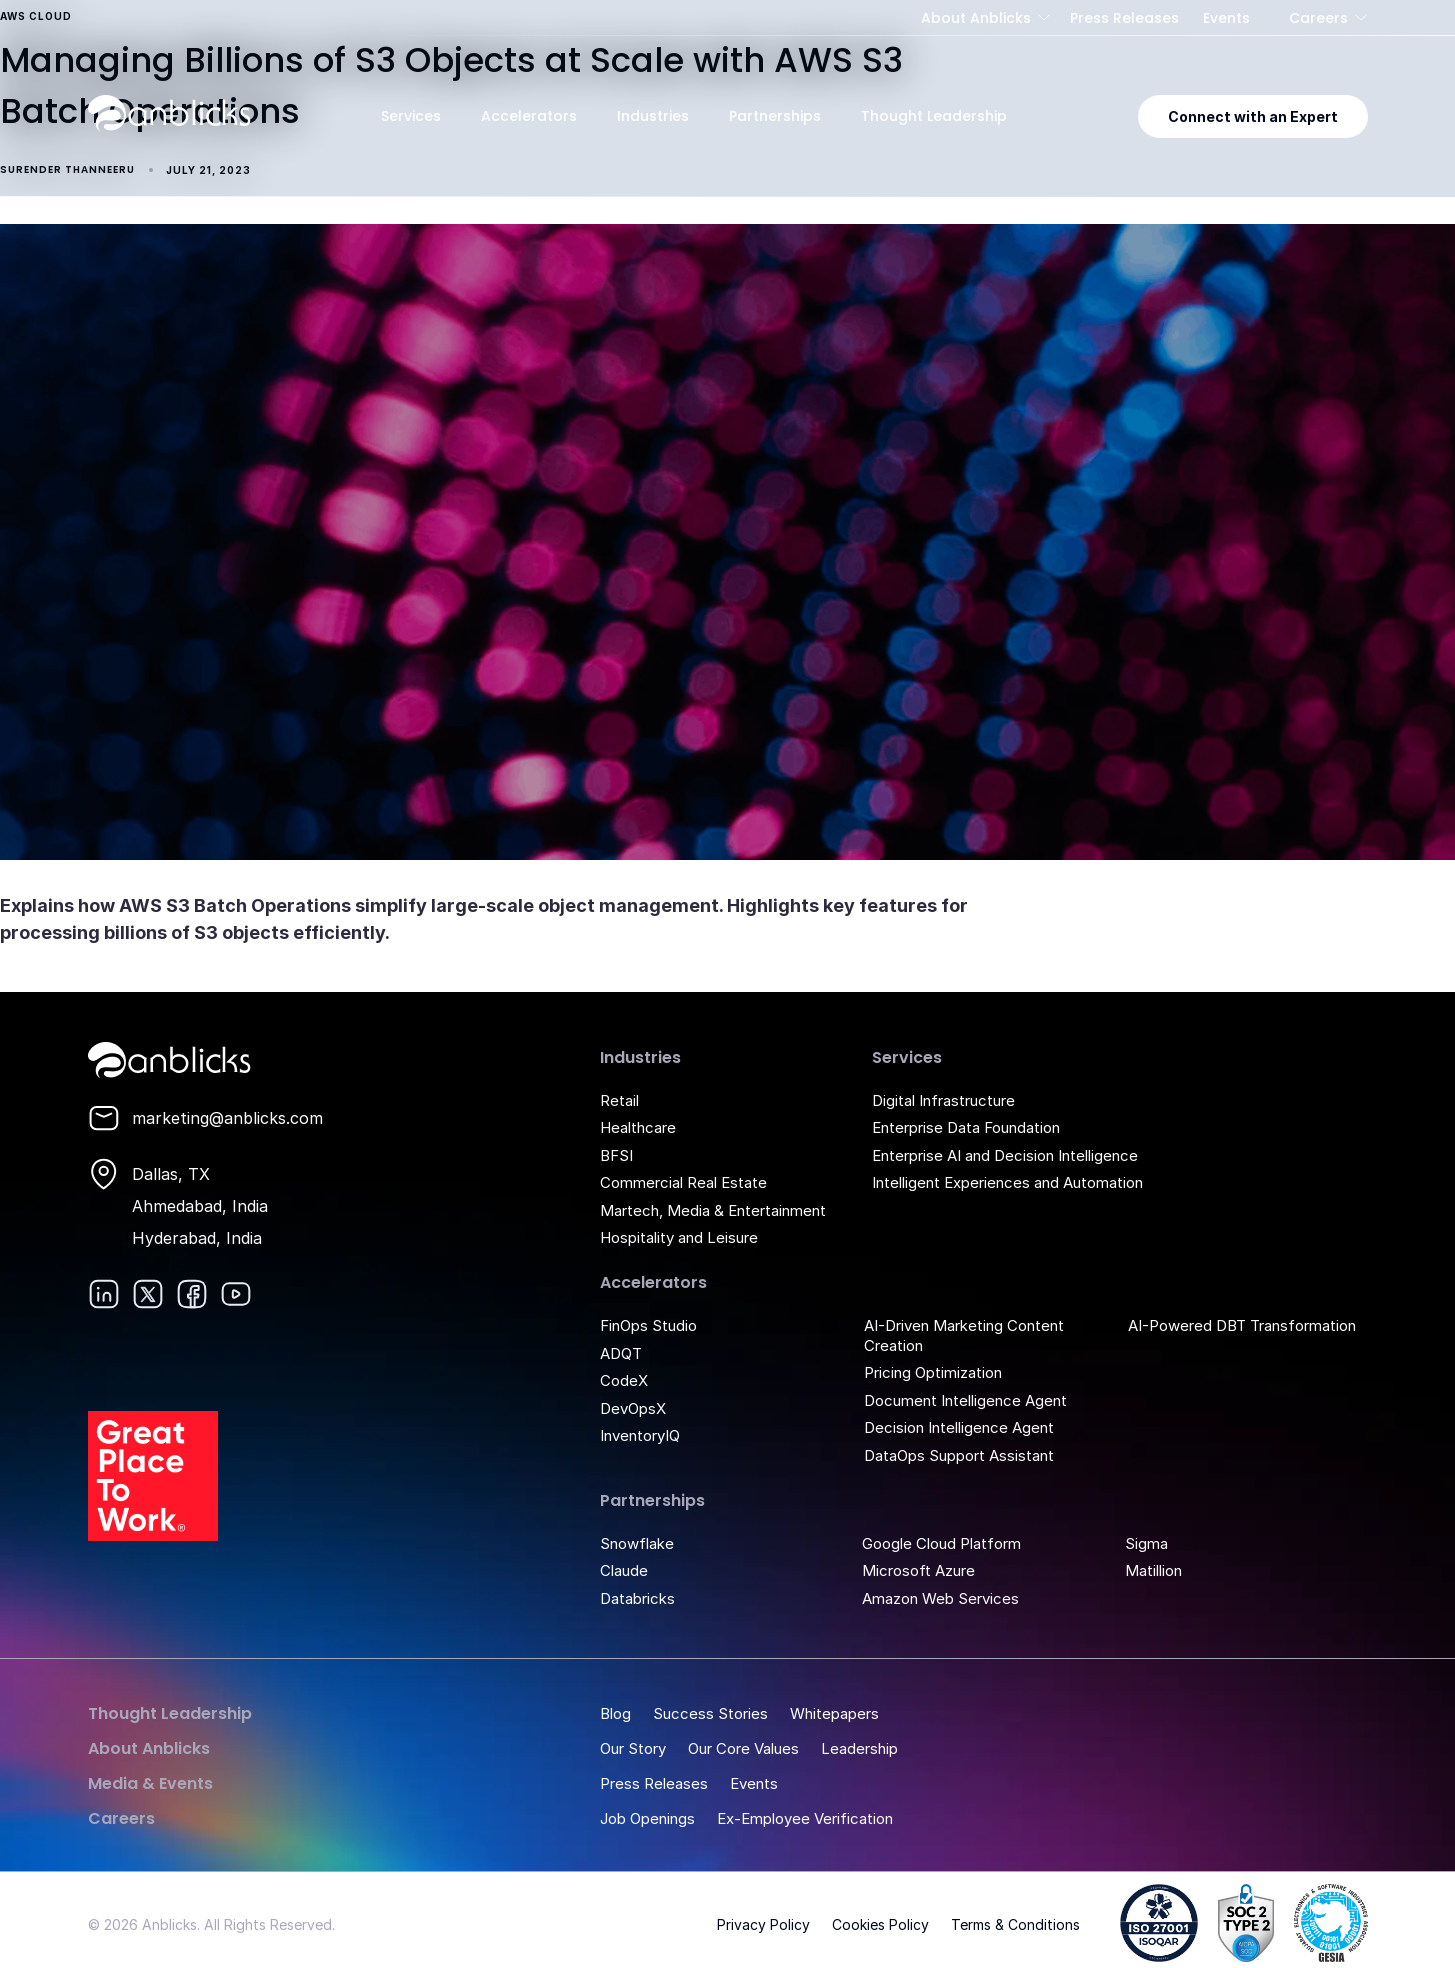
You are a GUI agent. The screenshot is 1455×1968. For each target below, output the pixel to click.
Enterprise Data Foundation (966, 1127)
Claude (624, 1570)
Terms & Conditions (1015, 1924)
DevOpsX (633, 1408)
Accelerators (529, 116)
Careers (1318, 18)
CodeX (624, 1380)
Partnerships (775, 116)
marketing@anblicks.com (227, 1118)
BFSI (616, 1155)
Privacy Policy (763, 1924)
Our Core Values (743, 1748)
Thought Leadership (934, 116)
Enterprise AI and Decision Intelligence (1005, 1155)
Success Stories (710, 1713)
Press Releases (1124, 18)
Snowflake (637, 1543)
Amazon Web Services (940, 1598)
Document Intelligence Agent (965, 1400)
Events (1226, 18)
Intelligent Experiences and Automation (1007, 1182)
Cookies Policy (880, 1924)
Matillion (1153, 1570)
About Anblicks (976, 18)
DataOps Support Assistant (959, 1455)
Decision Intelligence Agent (959, 1427)
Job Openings (647, 1818)
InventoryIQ (640, 1435)
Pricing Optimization (933, 1372)
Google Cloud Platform (941, 1543)
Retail (619, 1100)
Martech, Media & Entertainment (713, 1210)
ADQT (621, 1353)
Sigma (1146, 1543)
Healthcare (638, 1127)
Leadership (859, 1748)
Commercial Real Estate (683, 1182)
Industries (653, 116)
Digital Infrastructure (943, 1100)
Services (411, 116)
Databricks (637, 1598)
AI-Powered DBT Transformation (1242, 1325)
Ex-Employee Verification (805, 1818)
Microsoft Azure (918, 1570)
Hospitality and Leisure (679, 1237)
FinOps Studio (648, 1325)
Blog (615, 1713)
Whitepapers (834, 1713)
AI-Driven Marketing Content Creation (964, 1335)
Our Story (633, 1748)
